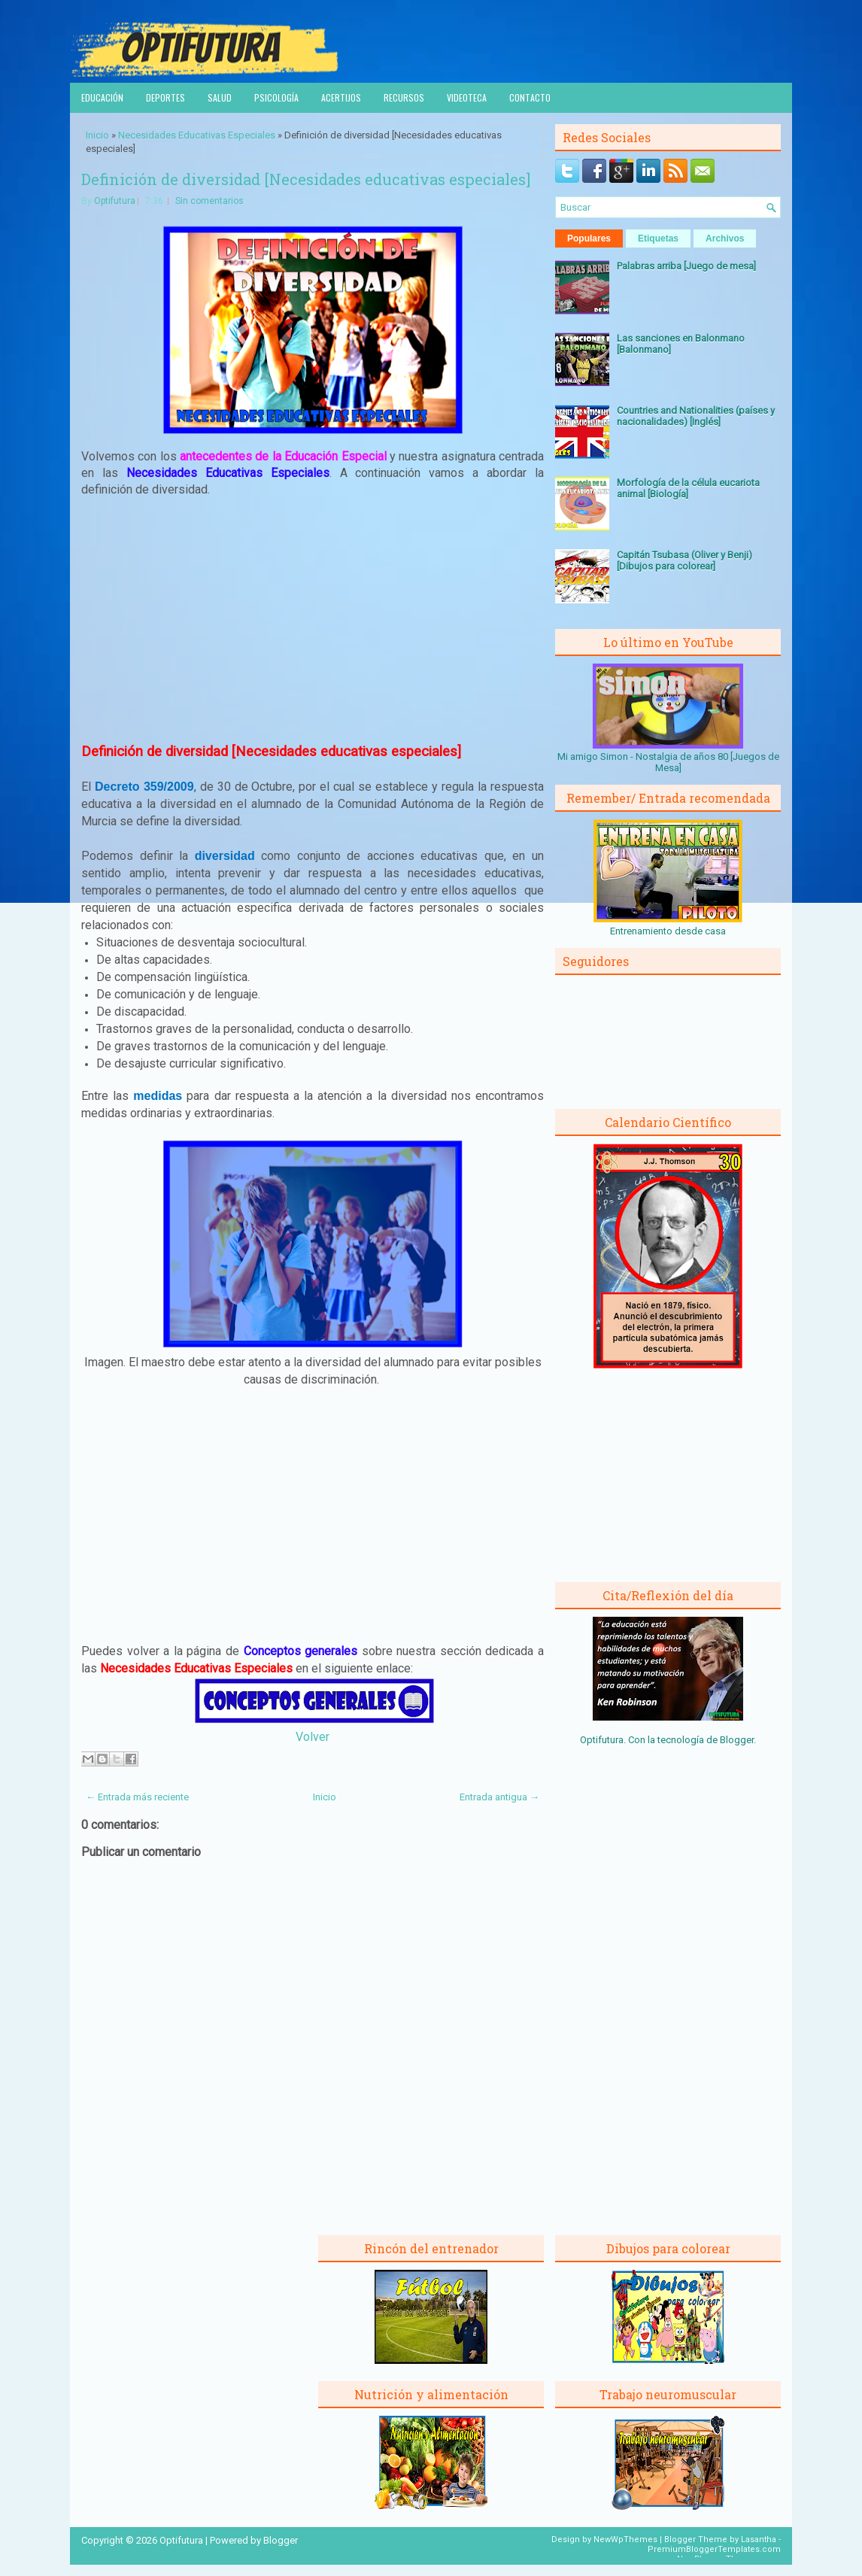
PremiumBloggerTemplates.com (714, 2549)
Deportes (165, 97)
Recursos (404, 97)
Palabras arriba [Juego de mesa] (686, 266)
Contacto (530, 97)
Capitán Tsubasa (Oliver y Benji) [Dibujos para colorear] (684, 560)
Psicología (276, 97)
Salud (220, 97)
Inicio (97, 135)
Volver (312, 1737)
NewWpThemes (625, 2539)
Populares (589, 238)
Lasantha (758, 2539)
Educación (102, 97)
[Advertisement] (313, 620)
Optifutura (114, 201)
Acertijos (341, 97)
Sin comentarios (209, 201)
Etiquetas (658, 238)
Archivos (725, 238)
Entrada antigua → (499, 1797)
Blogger (737, 1739)
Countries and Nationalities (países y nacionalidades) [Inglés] (696, 416)
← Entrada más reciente (137, 1797)
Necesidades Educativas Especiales (196, 135)
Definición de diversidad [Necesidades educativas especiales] (305, 179)
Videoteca (467, 97)
